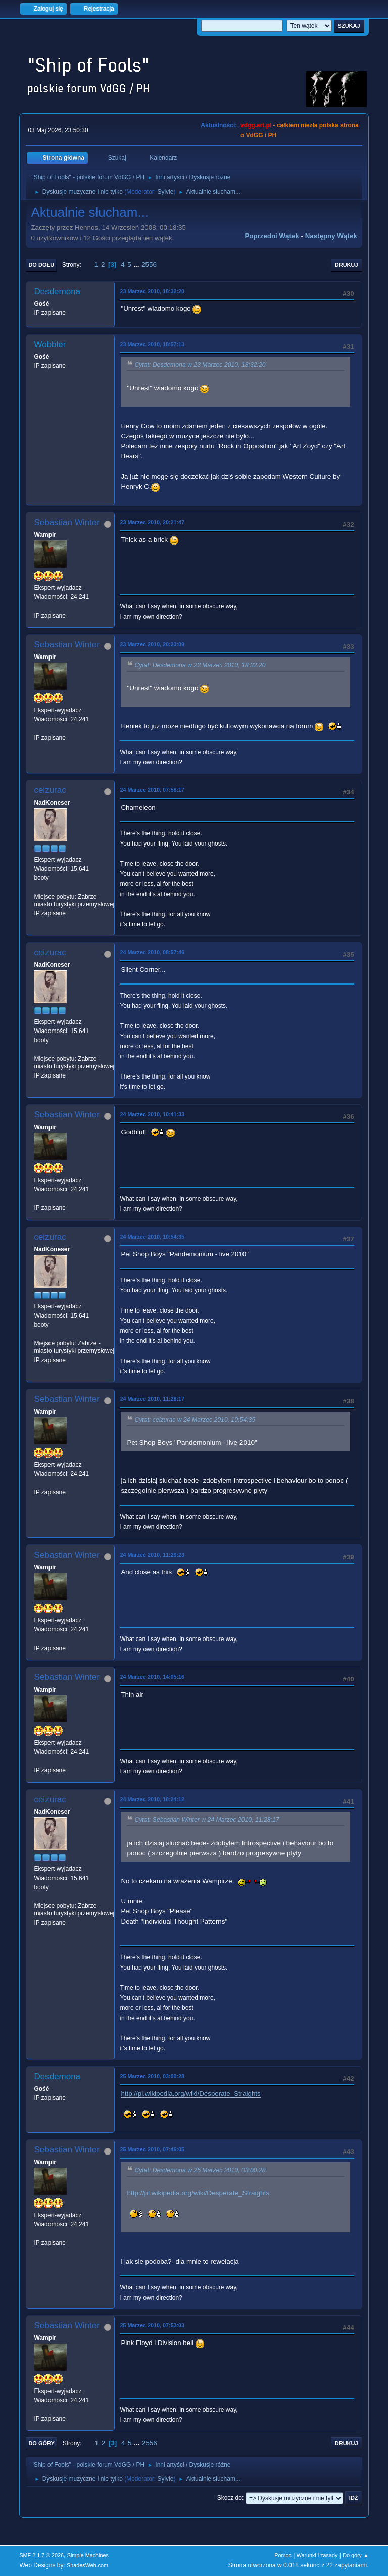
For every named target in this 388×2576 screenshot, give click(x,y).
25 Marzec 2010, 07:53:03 (152, 2325)
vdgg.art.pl (255, 125)
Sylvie (165, 191)
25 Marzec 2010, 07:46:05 (152, 2149)
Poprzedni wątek (272, 236)
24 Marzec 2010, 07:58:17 (152, 790)
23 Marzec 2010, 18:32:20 (152, 291)
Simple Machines (88, 2555)
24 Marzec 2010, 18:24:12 (152, 1799)
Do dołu (41, 265)
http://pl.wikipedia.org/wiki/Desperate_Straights (190, 2093)
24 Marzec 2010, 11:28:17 (152, 1399)
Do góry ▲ (355, 2555)
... (137, 264)
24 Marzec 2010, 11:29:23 (152, 1555)
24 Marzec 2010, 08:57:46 (152, 952)
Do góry (41, 2443)
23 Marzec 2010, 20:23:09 (152, 644)
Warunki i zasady (317, 2555)
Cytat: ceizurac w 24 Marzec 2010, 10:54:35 (194, 1419)
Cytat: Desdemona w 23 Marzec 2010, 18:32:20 (199, 364)
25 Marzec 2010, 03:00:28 (152, 2076)
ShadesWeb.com (87, 2565)
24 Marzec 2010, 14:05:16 (152, 1677)
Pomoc (283, 2555)
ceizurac (50, 790)
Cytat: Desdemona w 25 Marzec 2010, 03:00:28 (199, 2170)
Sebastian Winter (66, 522)
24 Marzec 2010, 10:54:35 (152, 1237)
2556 (149, 264)
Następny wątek (331, 236)
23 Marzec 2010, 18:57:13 (152, 344)
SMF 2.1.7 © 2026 (41, 2555)
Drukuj (346, 265)
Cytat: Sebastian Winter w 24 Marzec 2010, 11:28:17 (206, 1819)
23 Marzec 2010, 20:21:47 (152, 522)
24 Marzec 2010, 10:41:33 (152, 1114)
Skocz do (229, 2497)
